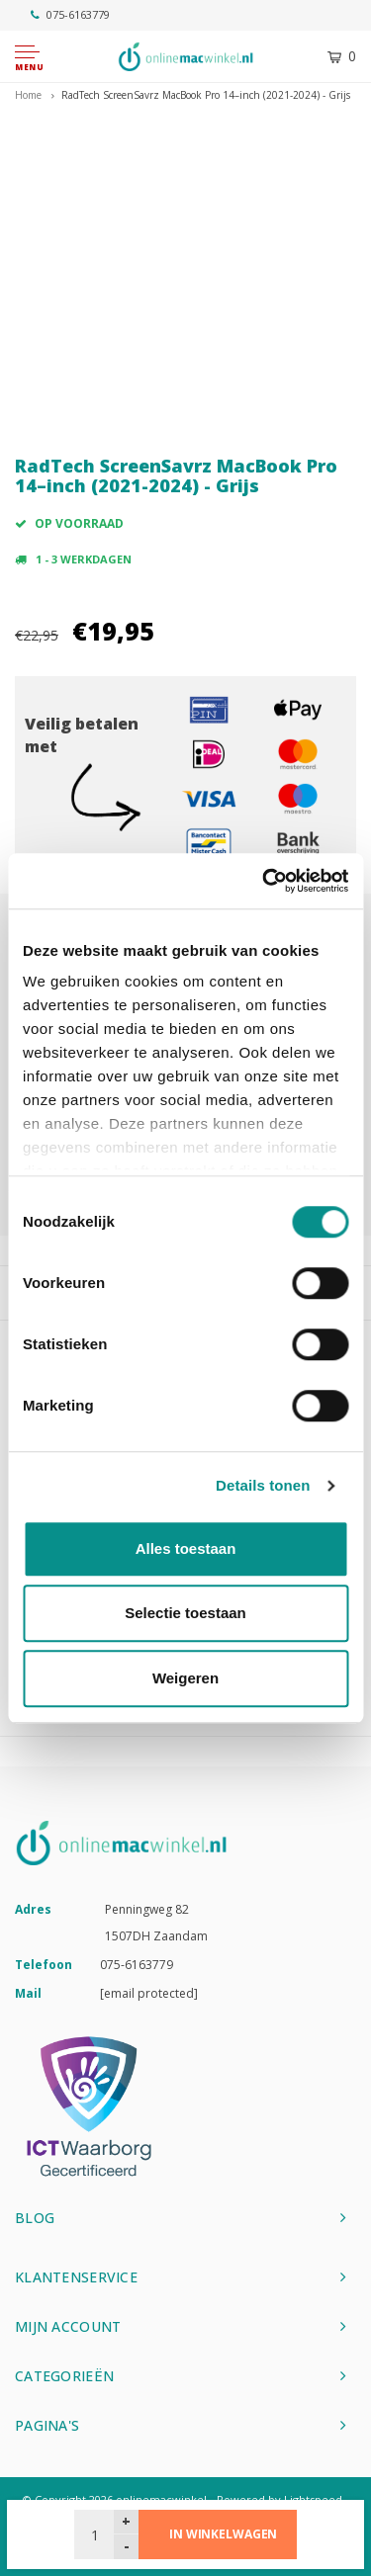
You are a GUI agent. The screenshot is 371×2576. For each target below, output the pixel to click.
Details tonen (263, 1485)
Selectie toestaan (185, 1612)
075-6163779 (70, 14)
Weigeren (185, 1678)
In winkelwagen (223, 2534)
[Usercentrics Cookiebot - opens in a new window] (264, 881)
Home (28, 95)
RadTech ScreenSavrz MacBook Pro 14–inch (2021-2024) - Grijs (205, 95)
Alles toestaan (186, 1548)
